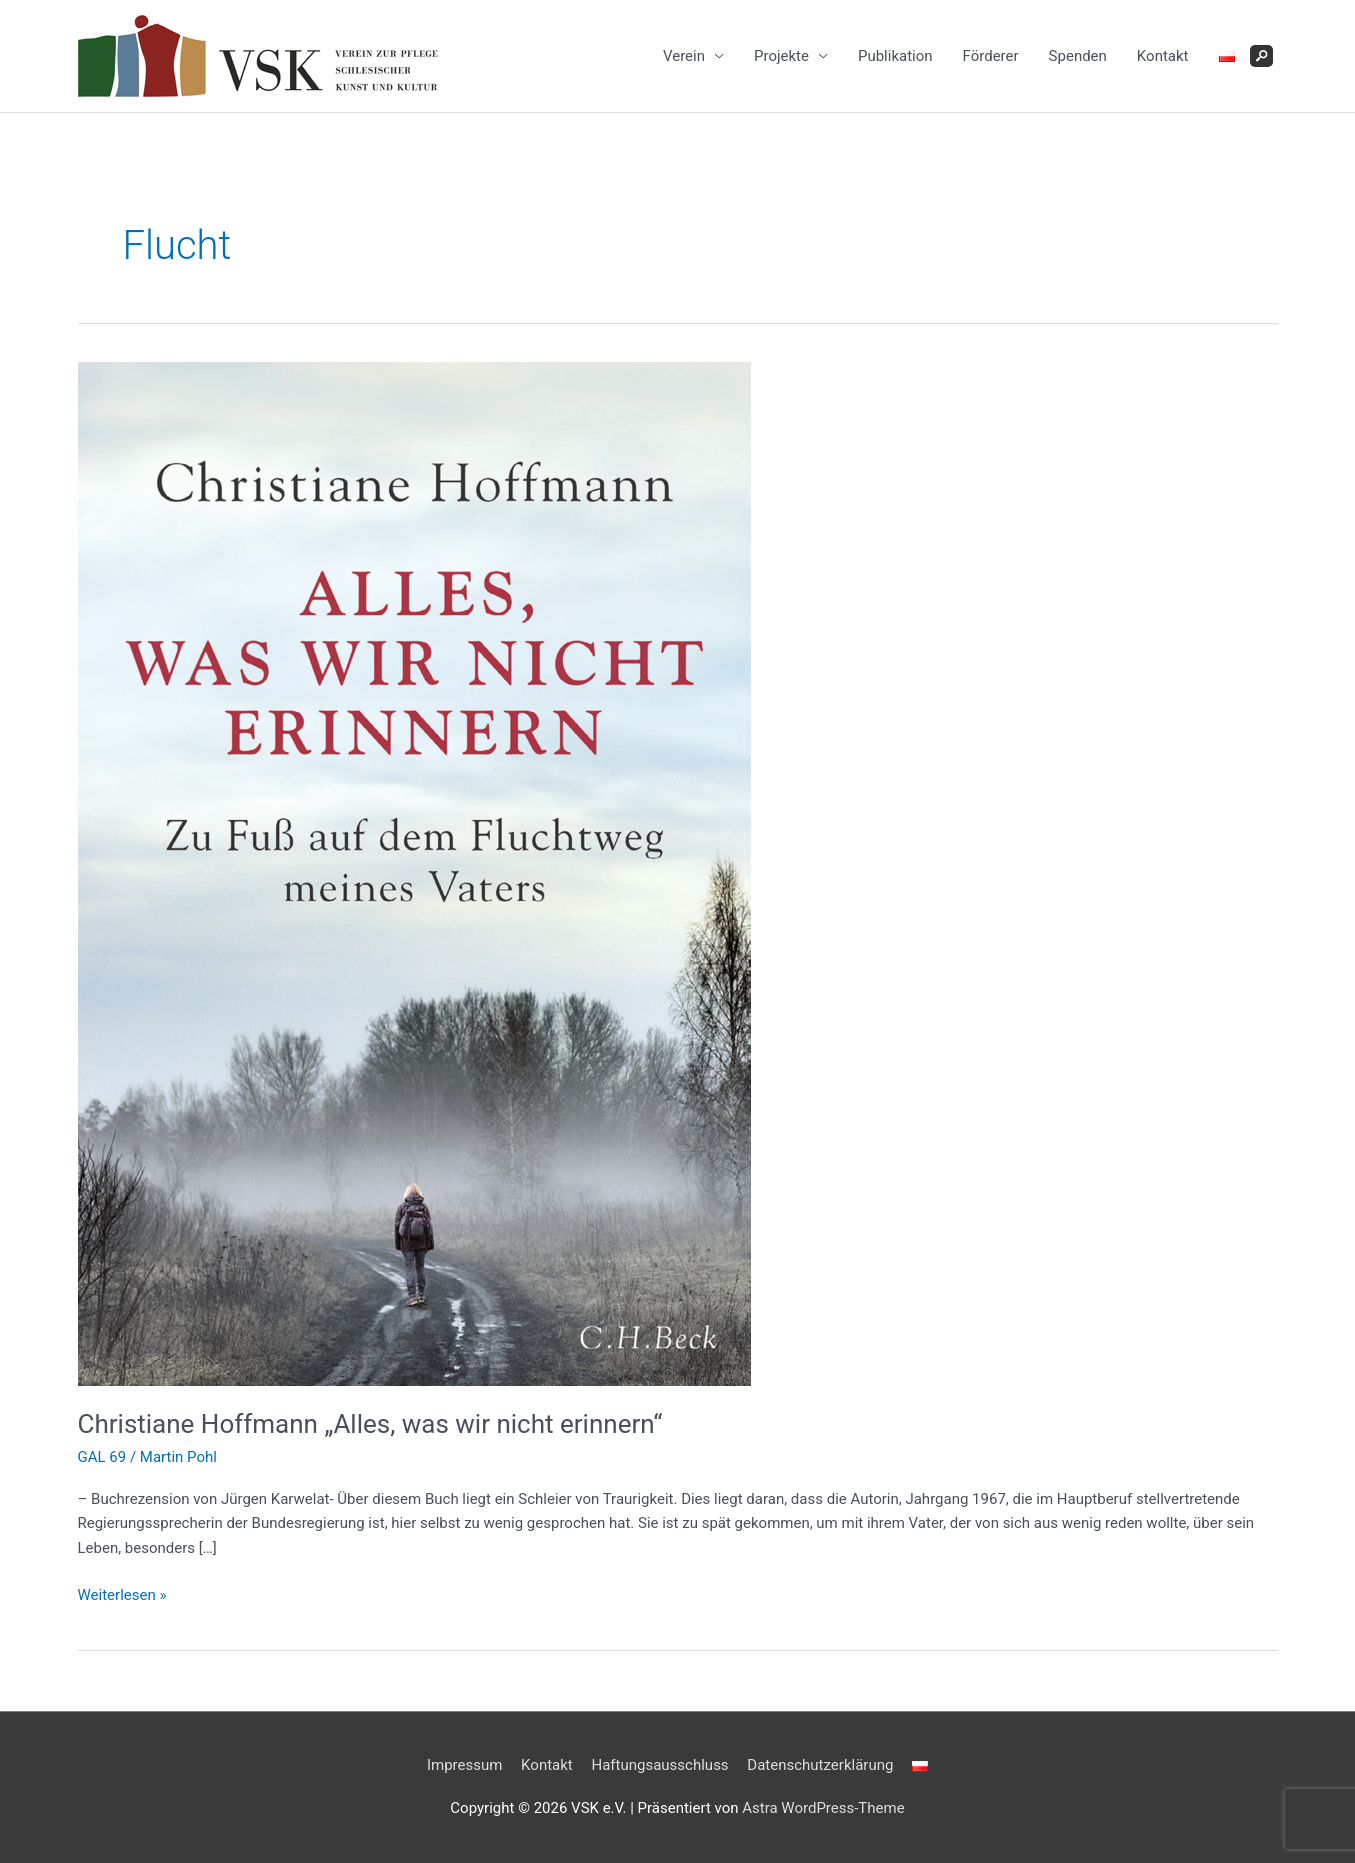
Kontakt (1163, 56)
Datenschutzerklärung (820, 1765)
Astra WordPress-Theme (823, 1808)
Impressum (464, 1765)
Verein (684, 56)
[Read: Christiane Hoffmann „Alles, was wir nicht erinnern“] (414, 872)
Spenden (1078, 56)
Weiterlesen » (122, 1595)
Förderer (991, 56)
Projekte (781, 56)
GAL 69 (102, 1457)
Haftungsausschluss (659, 1765)
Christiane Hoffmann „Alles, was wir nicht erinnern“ (370, 1424)
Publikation (895, 56)
